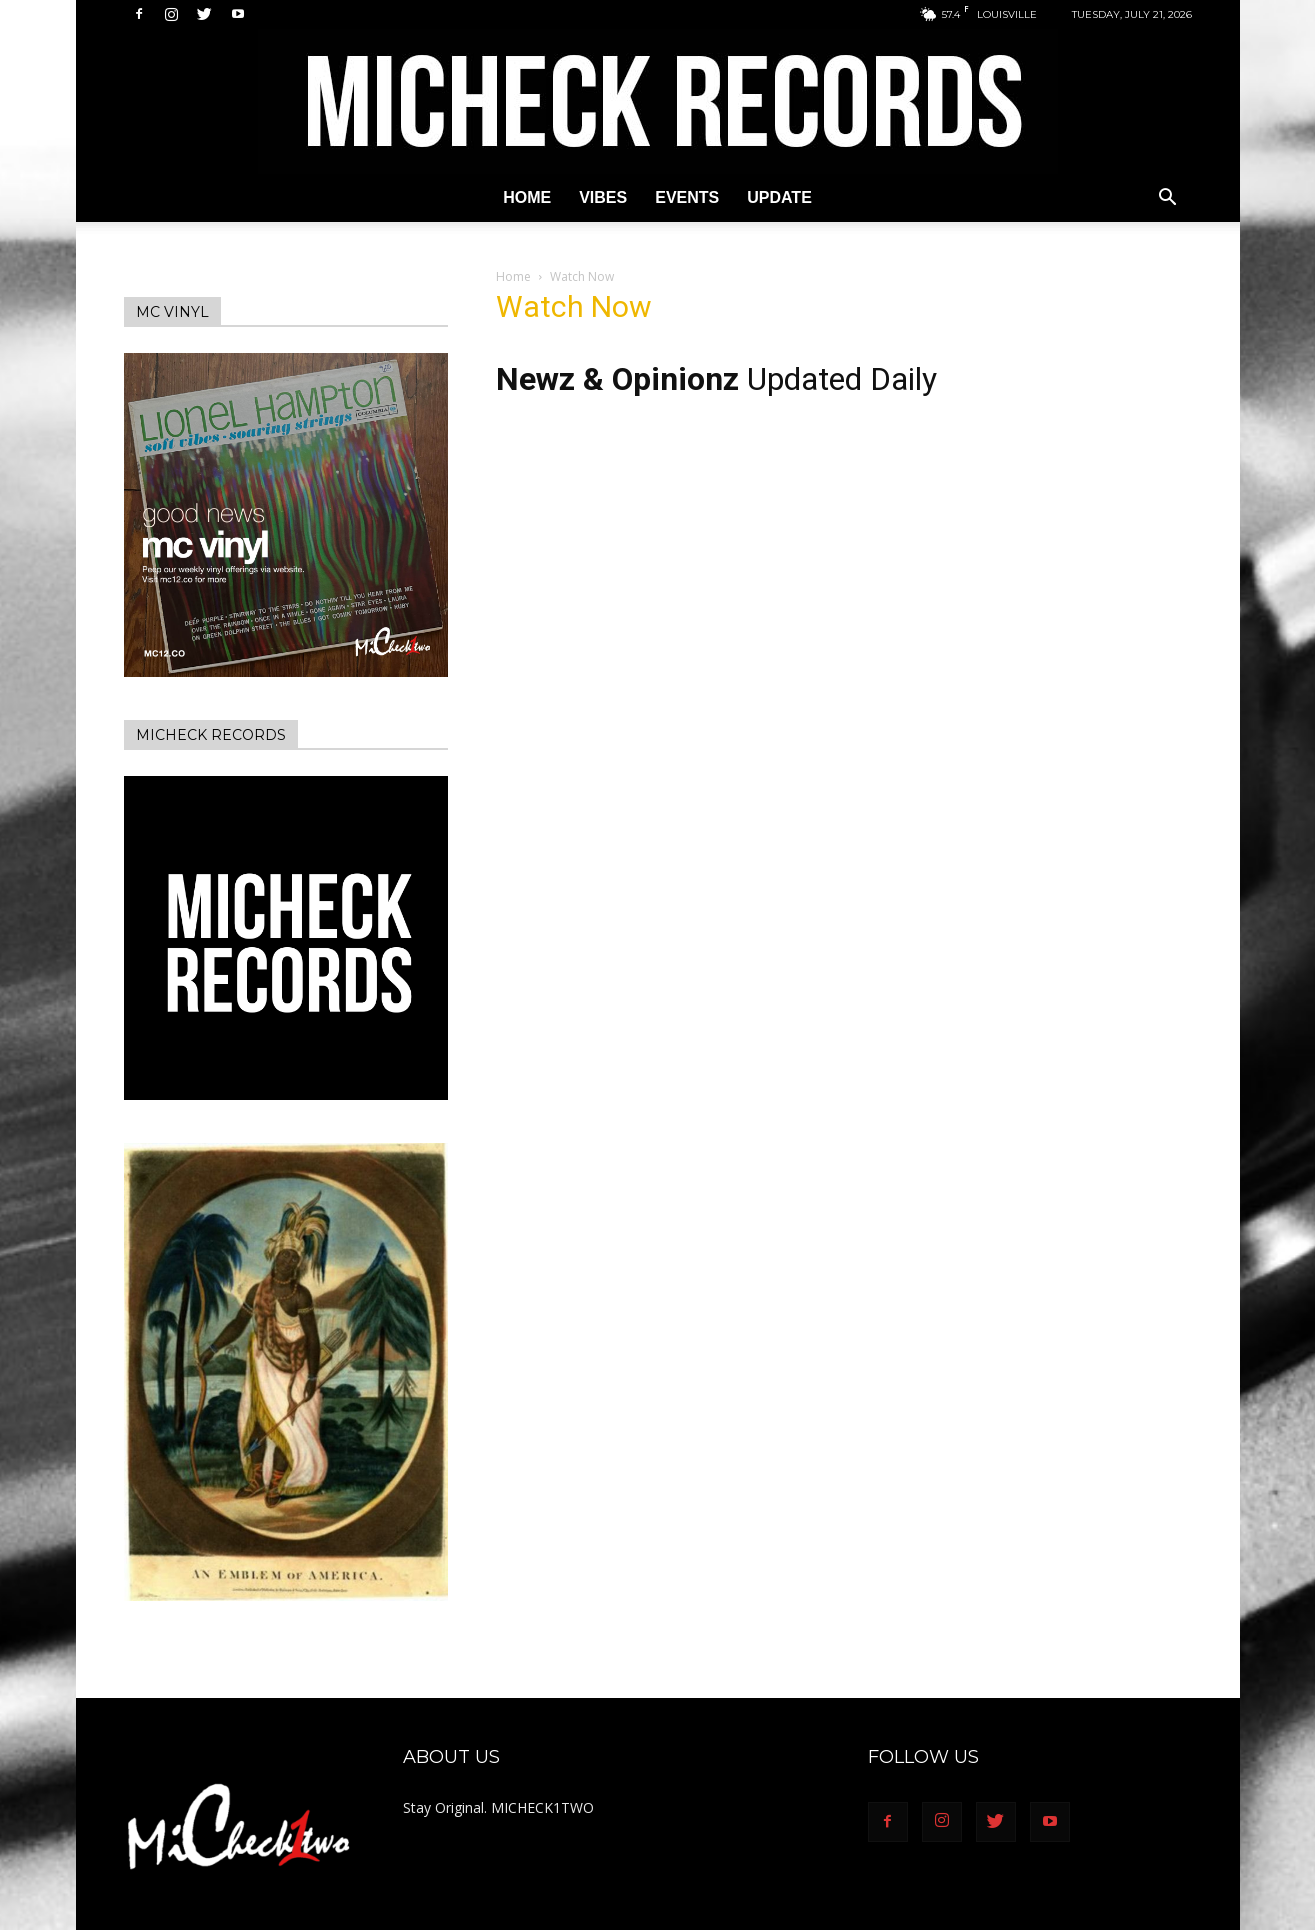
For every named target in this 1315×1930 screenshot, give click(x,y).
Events (687, 197)
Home (527, 197)
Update (779, 197)
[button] (1168, 199)
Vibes (603, 197)
